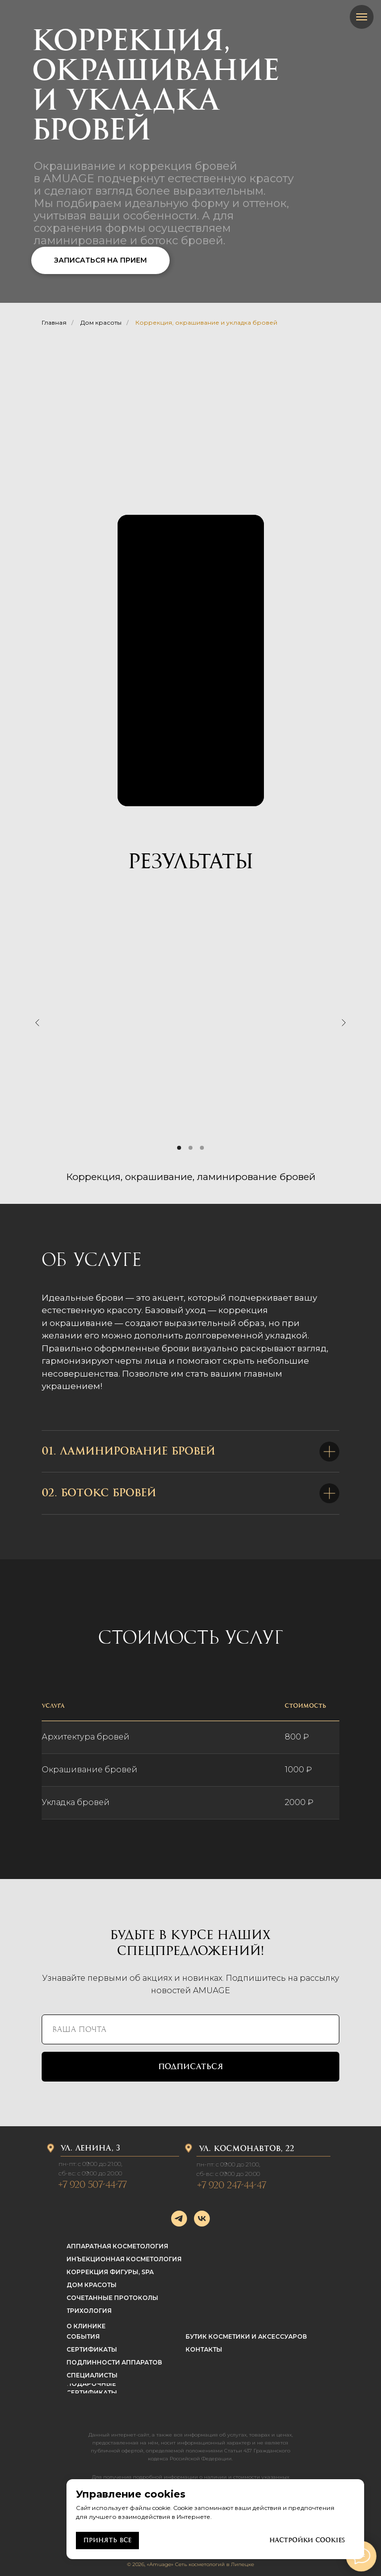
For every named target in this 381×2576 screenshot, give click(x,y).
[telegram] (179, 2219)
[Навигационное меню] (361, 16)
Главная (54, 322)
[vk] (202, 2219)
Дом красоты (101, 322)
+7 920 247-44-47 (231, 2185)
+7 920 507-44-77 (92, 2184)
